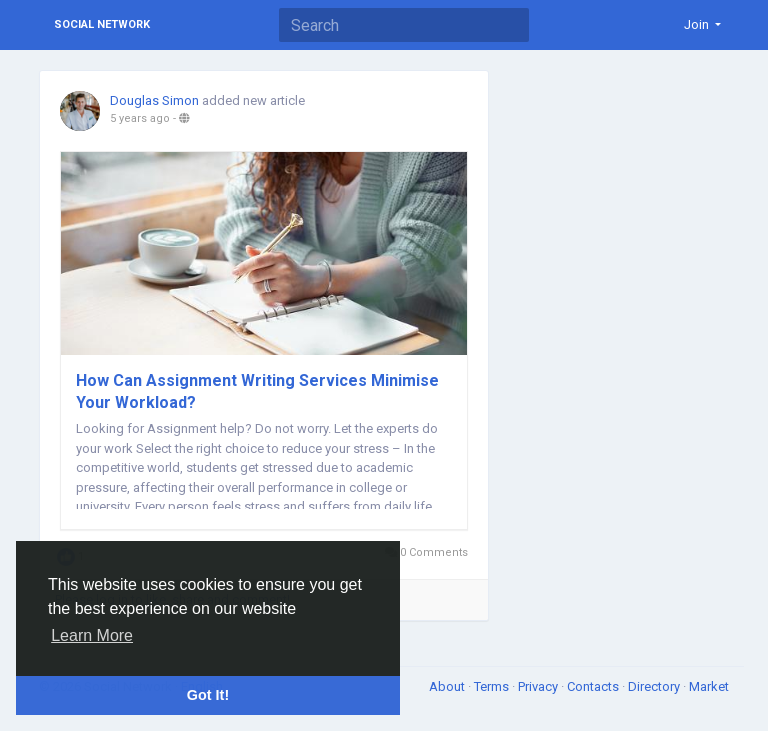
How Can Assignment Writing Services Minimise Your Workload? (257, 391)
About (448, 686)
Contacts (594, 686)
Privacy (539, 686)
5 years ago (140, 118)
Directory (655, 686)
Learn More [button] (92, 635)
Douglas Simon (154, 100)
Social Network (102, 24)
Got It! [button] (208, 695)
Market (709, 686)
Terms (493, 686)
